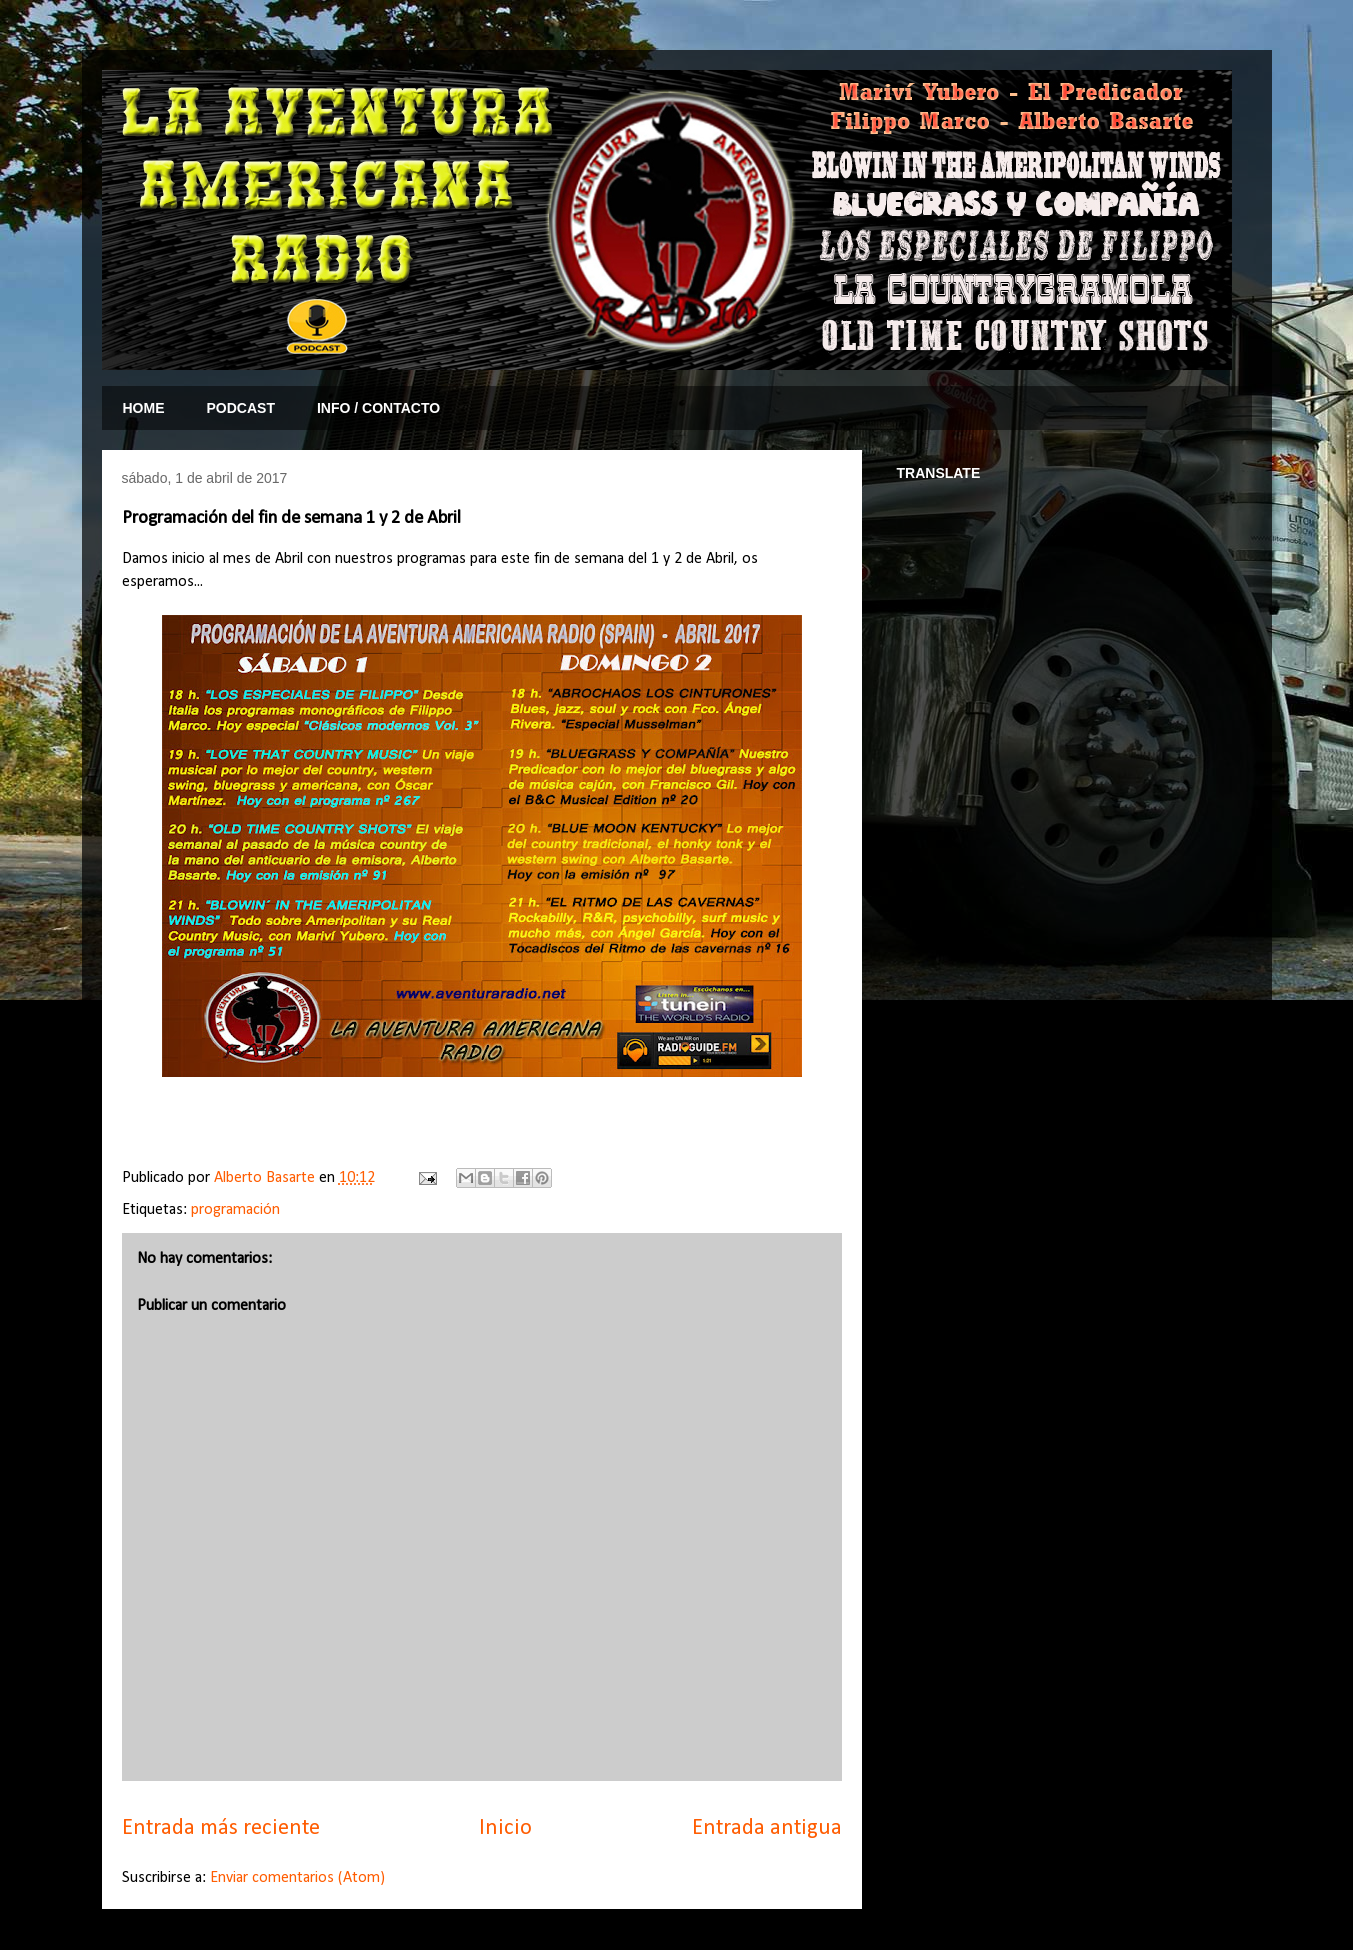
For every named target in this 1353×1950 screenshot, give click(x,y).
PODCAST (241, 408)
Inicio (505, 1828)
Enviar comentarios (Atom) (297, 1878)
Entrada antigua (767, 1828)
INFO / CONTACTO (378, 408)
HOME (144, 408)
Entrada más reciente (221, 1828)
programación (235, 1210)
